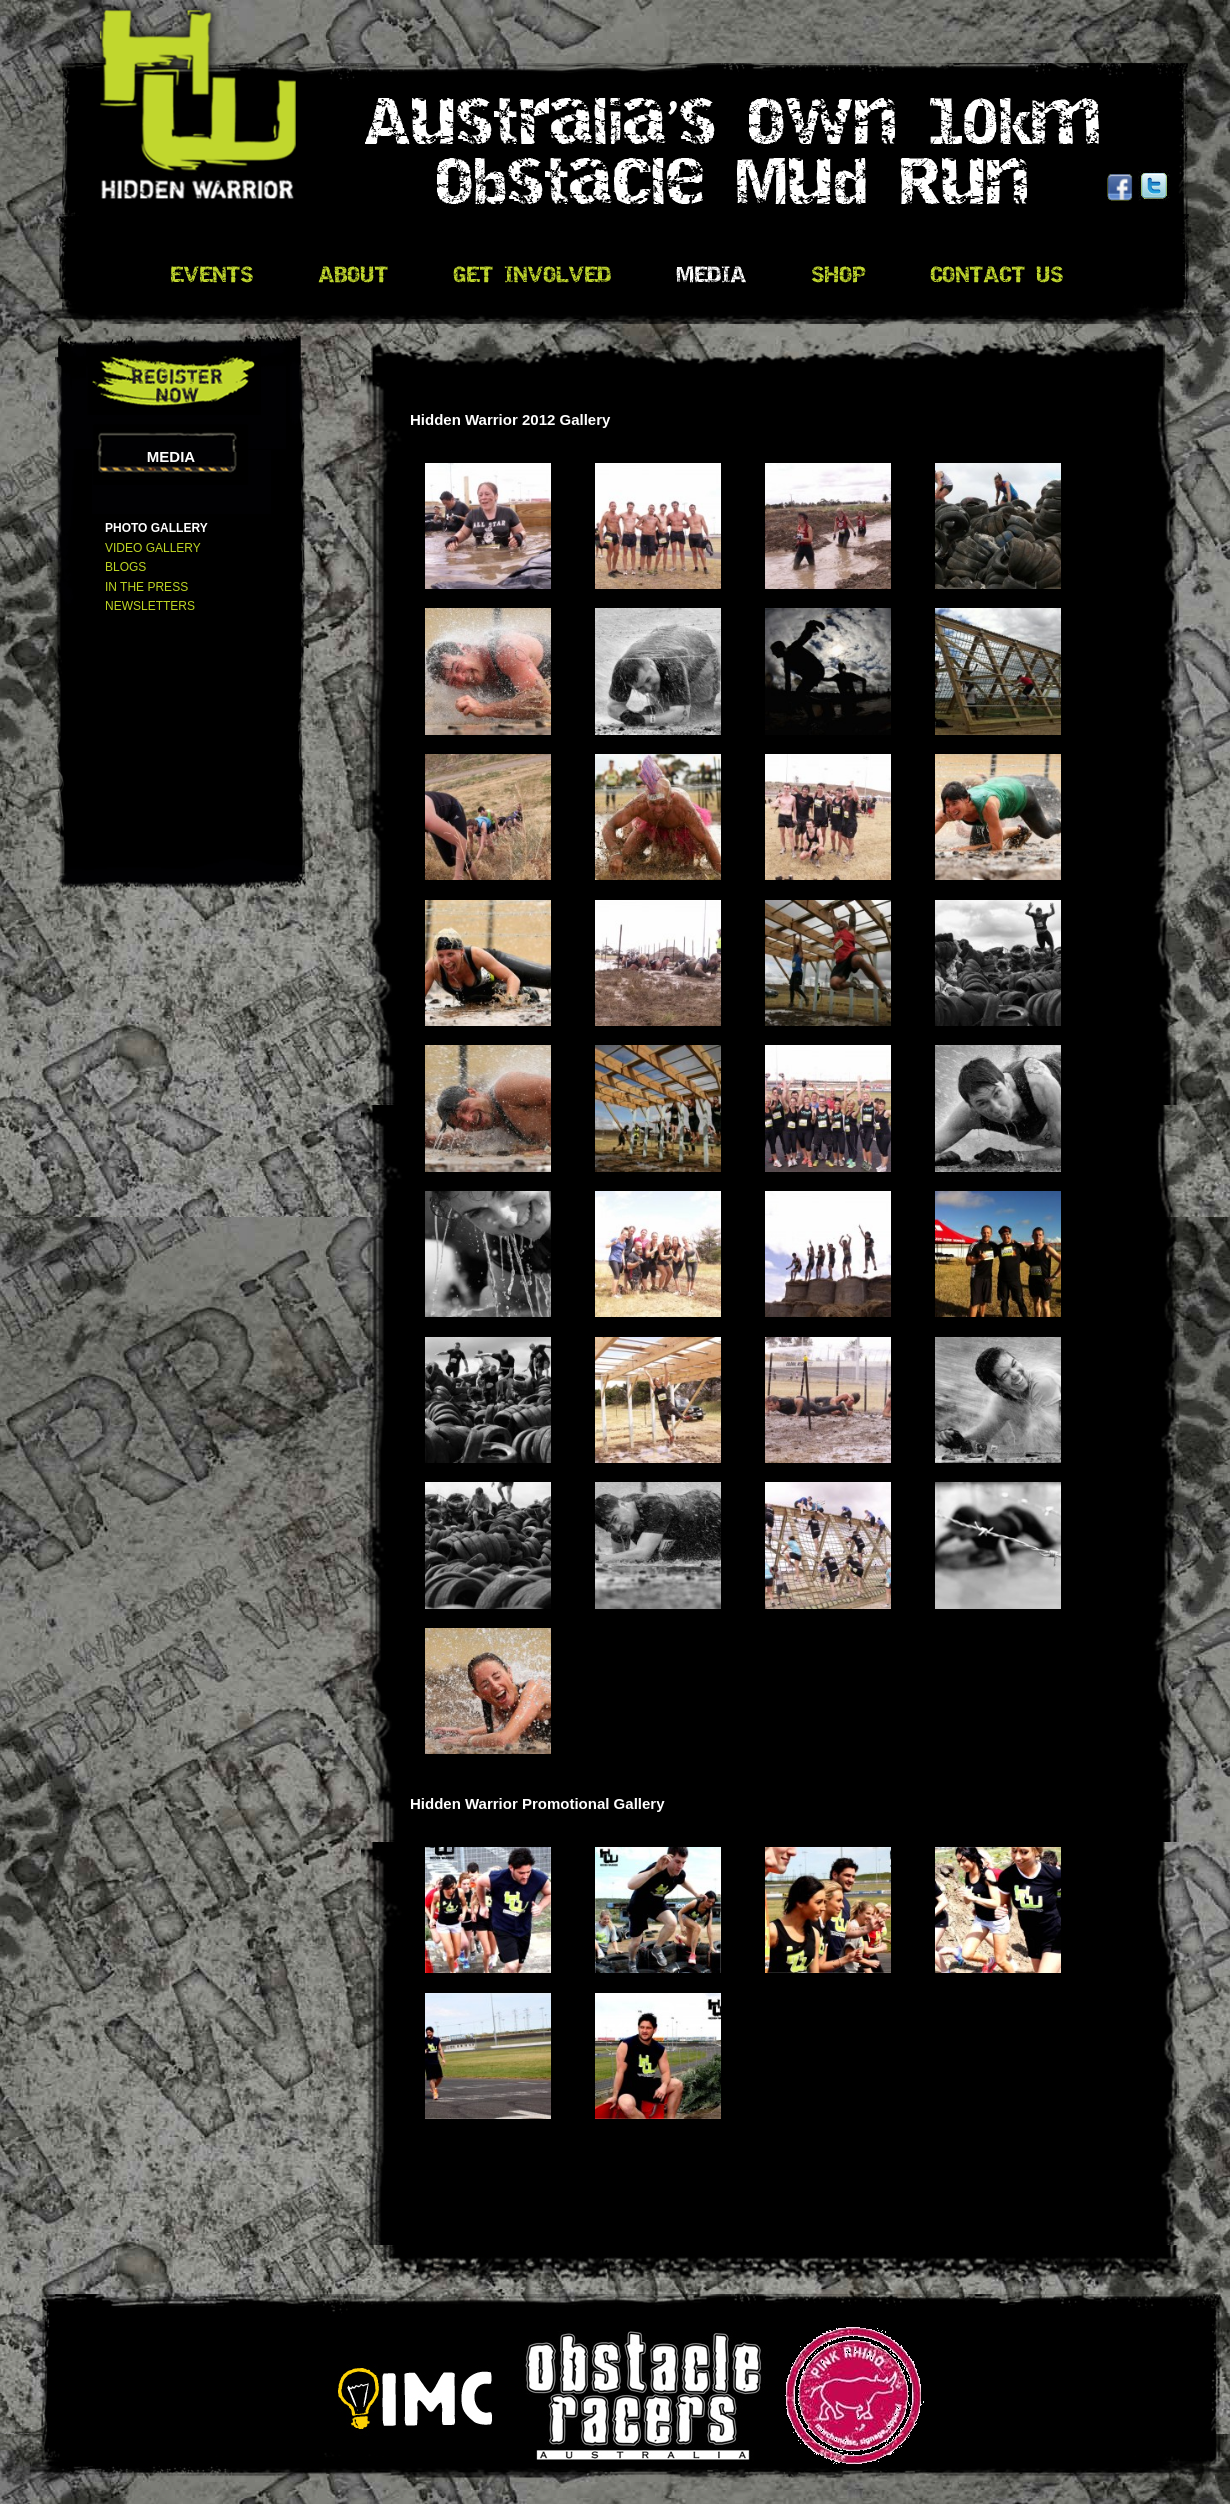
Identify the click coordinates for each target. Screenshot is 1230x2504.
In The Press (146, 587)
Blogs (125, 567)
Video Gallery (153, 548)
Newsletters (150, 606)
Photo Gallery (156, 528)
